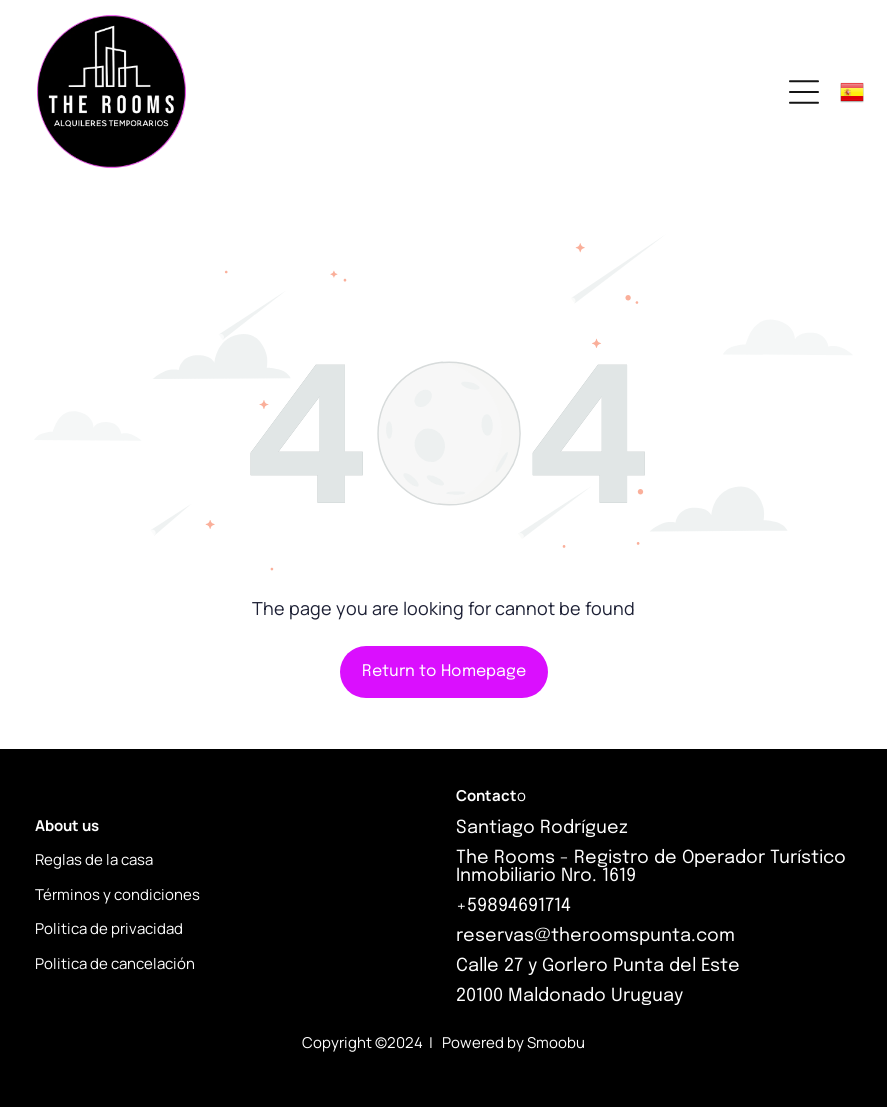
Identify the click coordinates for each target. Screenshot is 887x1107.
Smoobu (556, 1042)
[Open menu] (804, 92)
